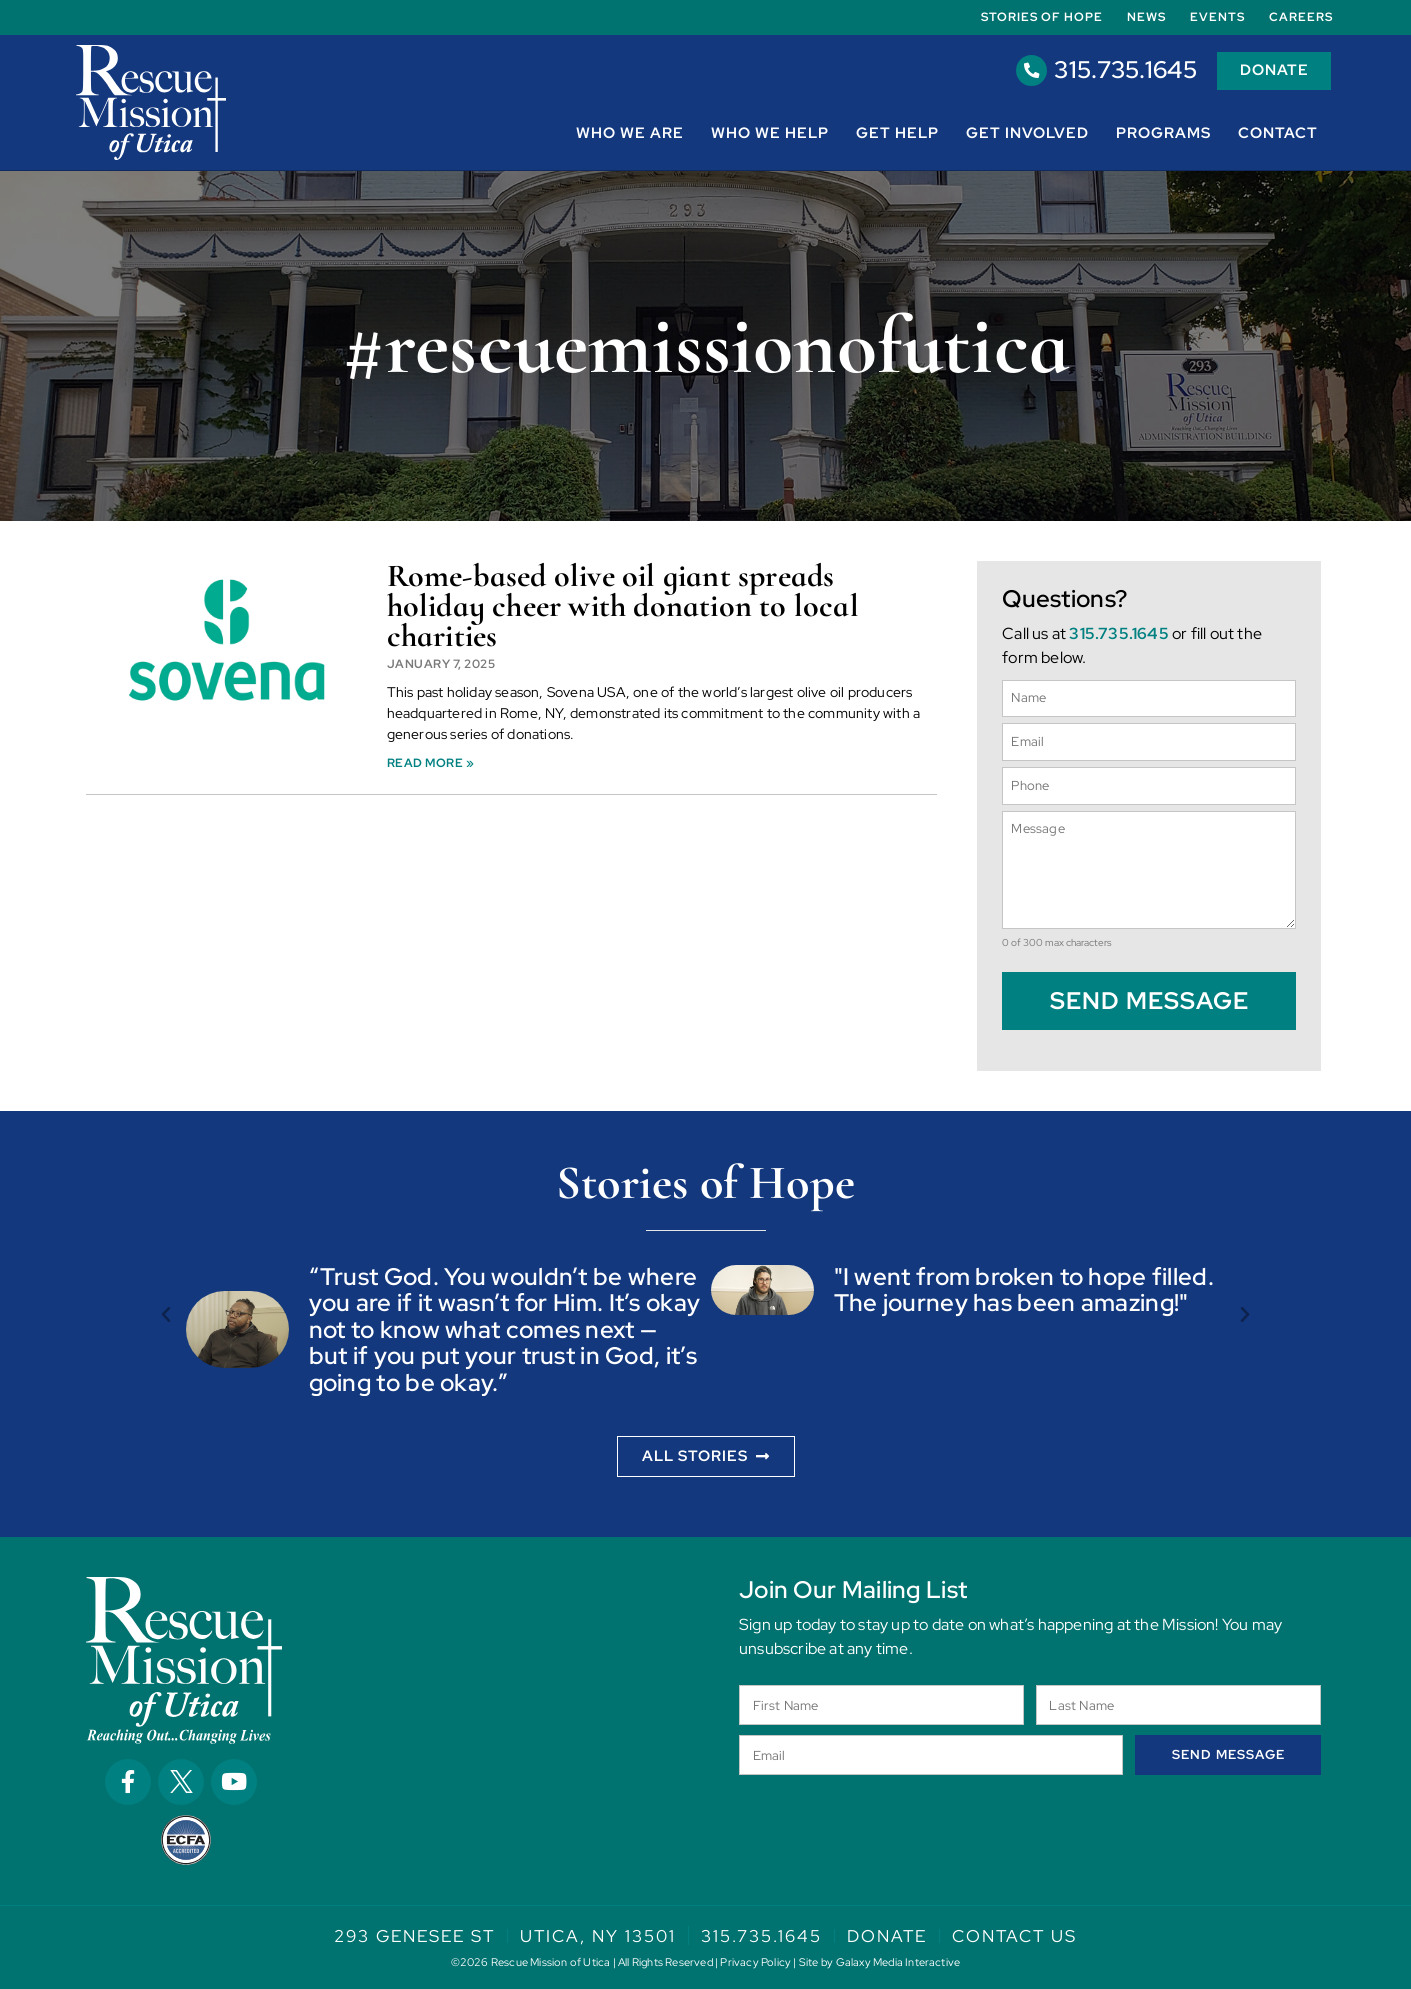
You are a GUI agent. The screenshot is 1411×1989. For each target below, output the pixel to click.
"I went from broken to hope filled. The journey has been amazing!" (1024, 1288)
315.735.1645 (1123, 70)
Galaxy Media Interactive (898, 1962)
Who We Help (770, 133)
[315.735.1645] (1030, 71)
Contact (1278, 133)
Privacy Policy (755, 1962)
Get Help (897, 133)
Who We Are (630, 133)
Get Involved (1027, 133)
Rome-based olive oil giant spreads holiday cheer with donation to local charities (623, 606)
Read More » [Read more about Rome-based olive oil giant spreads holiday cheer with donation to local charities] (431, 763)
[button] (166, 1314)
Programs (1163, 133)
